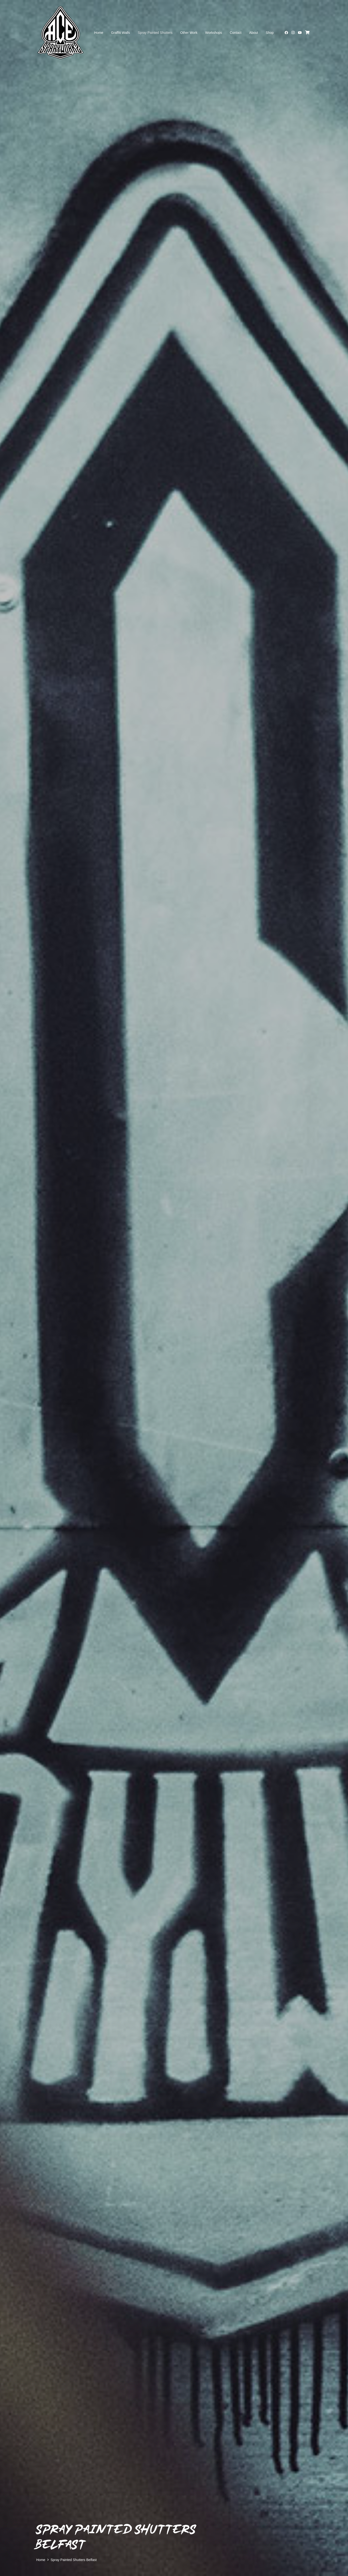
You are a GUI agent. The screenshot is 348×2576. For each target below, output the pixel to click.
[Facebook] (286, 32)
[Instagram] (293, 32)
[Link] (60, 32)
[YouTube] (300, 32)
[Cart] (307, 32)
